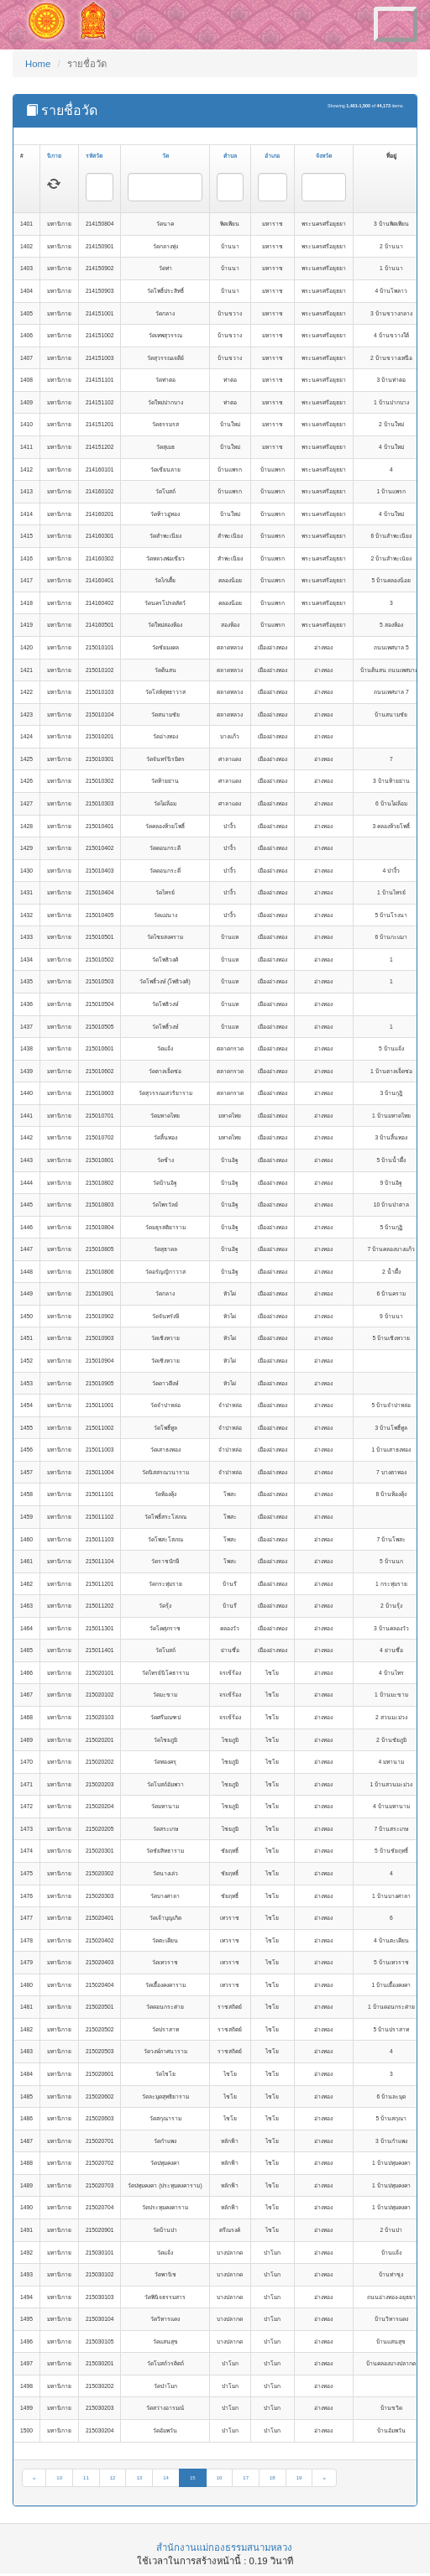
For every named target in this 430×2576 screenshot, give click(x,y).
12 (113, 2477)
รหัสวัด (94, 156)
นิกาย (54, 156)
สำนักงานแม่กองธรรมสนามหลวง (224, 2547)
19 (299, 2477)
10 (59, 2477)
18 (272, 2477)
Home (37, 64)
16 (220, 2477)
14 (166, 2477)
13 (139, 2477)
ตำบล (230, 156)
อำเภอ (272, 156)
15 (193, 2477)
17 (246, 2477)
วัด (165, 156)
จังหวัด (324, 156)
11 (86, 2477)
